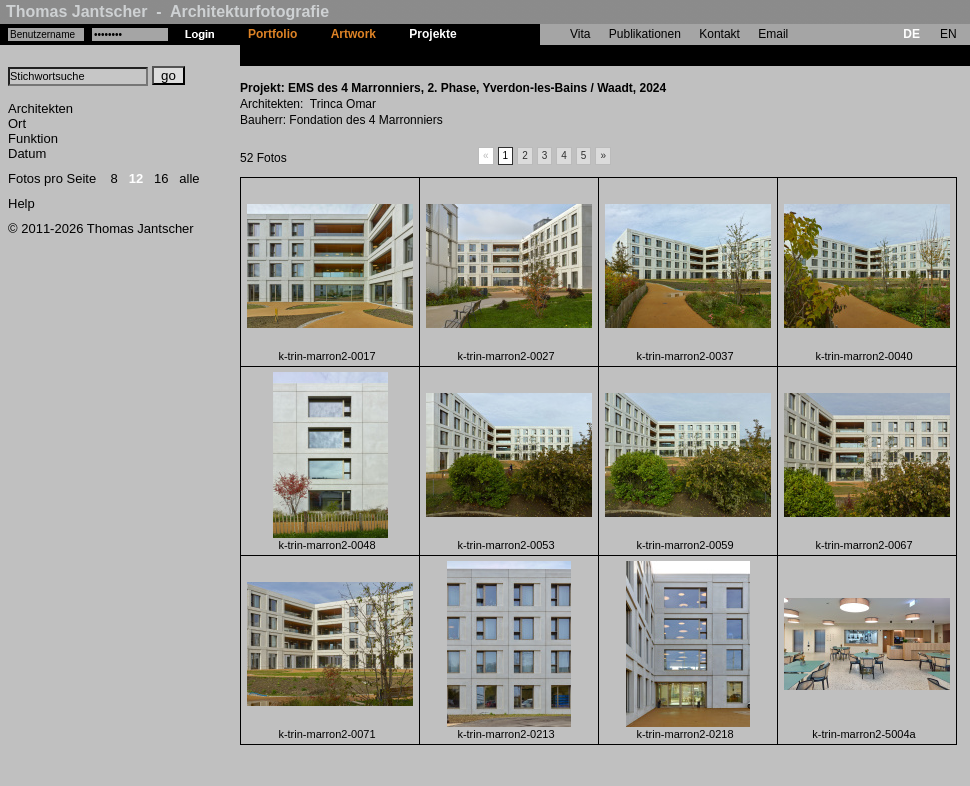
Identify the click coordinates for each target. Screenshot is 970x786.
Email (773, 34)
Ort (17, 123)
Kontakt (719, 34)
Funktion (33, 138)
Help (21, 203)
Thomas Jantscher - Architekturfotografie (167, 11)
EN (948, 34)
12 (136, 178)
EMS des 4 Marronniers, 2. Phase (567, 55)
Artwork (353, 34)
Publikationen (645, 34)
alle (189, 178)
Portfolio (272, 34)
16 (161, 178)
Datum (27, 153)
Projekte (432, 34)
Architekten (40, 108)
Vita (580, 34)
